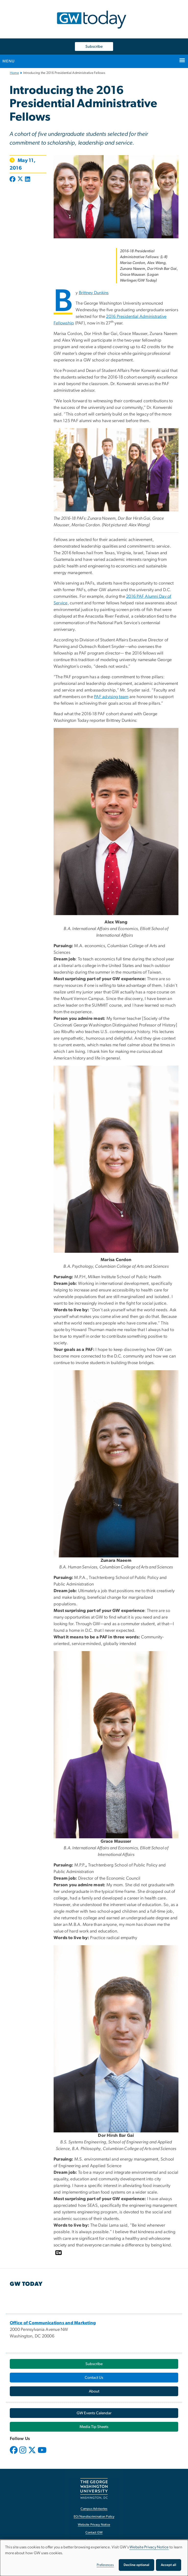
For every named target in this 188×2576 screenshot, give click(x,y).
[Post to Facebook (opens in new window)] (13, 180)
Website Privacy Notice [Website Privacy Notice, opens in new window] (94, 2524)
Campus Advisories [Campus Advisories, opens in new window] (94, 2508)
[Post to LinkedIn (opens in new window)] (27, 180)
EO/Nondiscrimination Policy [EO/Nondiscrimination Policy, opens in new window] (94, 2516)
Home (14, 73)
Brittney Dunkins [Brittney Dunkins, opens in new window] (94, 293)
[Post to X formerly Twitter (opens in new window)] (20, 180)
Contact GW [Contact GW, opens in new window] (94, 2532)
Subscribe (94, 46)
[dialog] (94, 2558)
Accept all (168, 2565)
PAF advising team (111, 697)
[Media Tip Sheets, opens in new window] (94, 2427)
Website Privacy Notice (149, 2547)
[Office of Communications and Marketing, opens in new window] (53, 2323)
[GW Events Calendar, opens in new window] (94, 2413)
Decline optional (136, 2565)
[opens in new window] (14, 2454)
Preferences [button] (105, 2565)
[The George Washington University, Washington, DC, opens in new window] (94, 2488)
